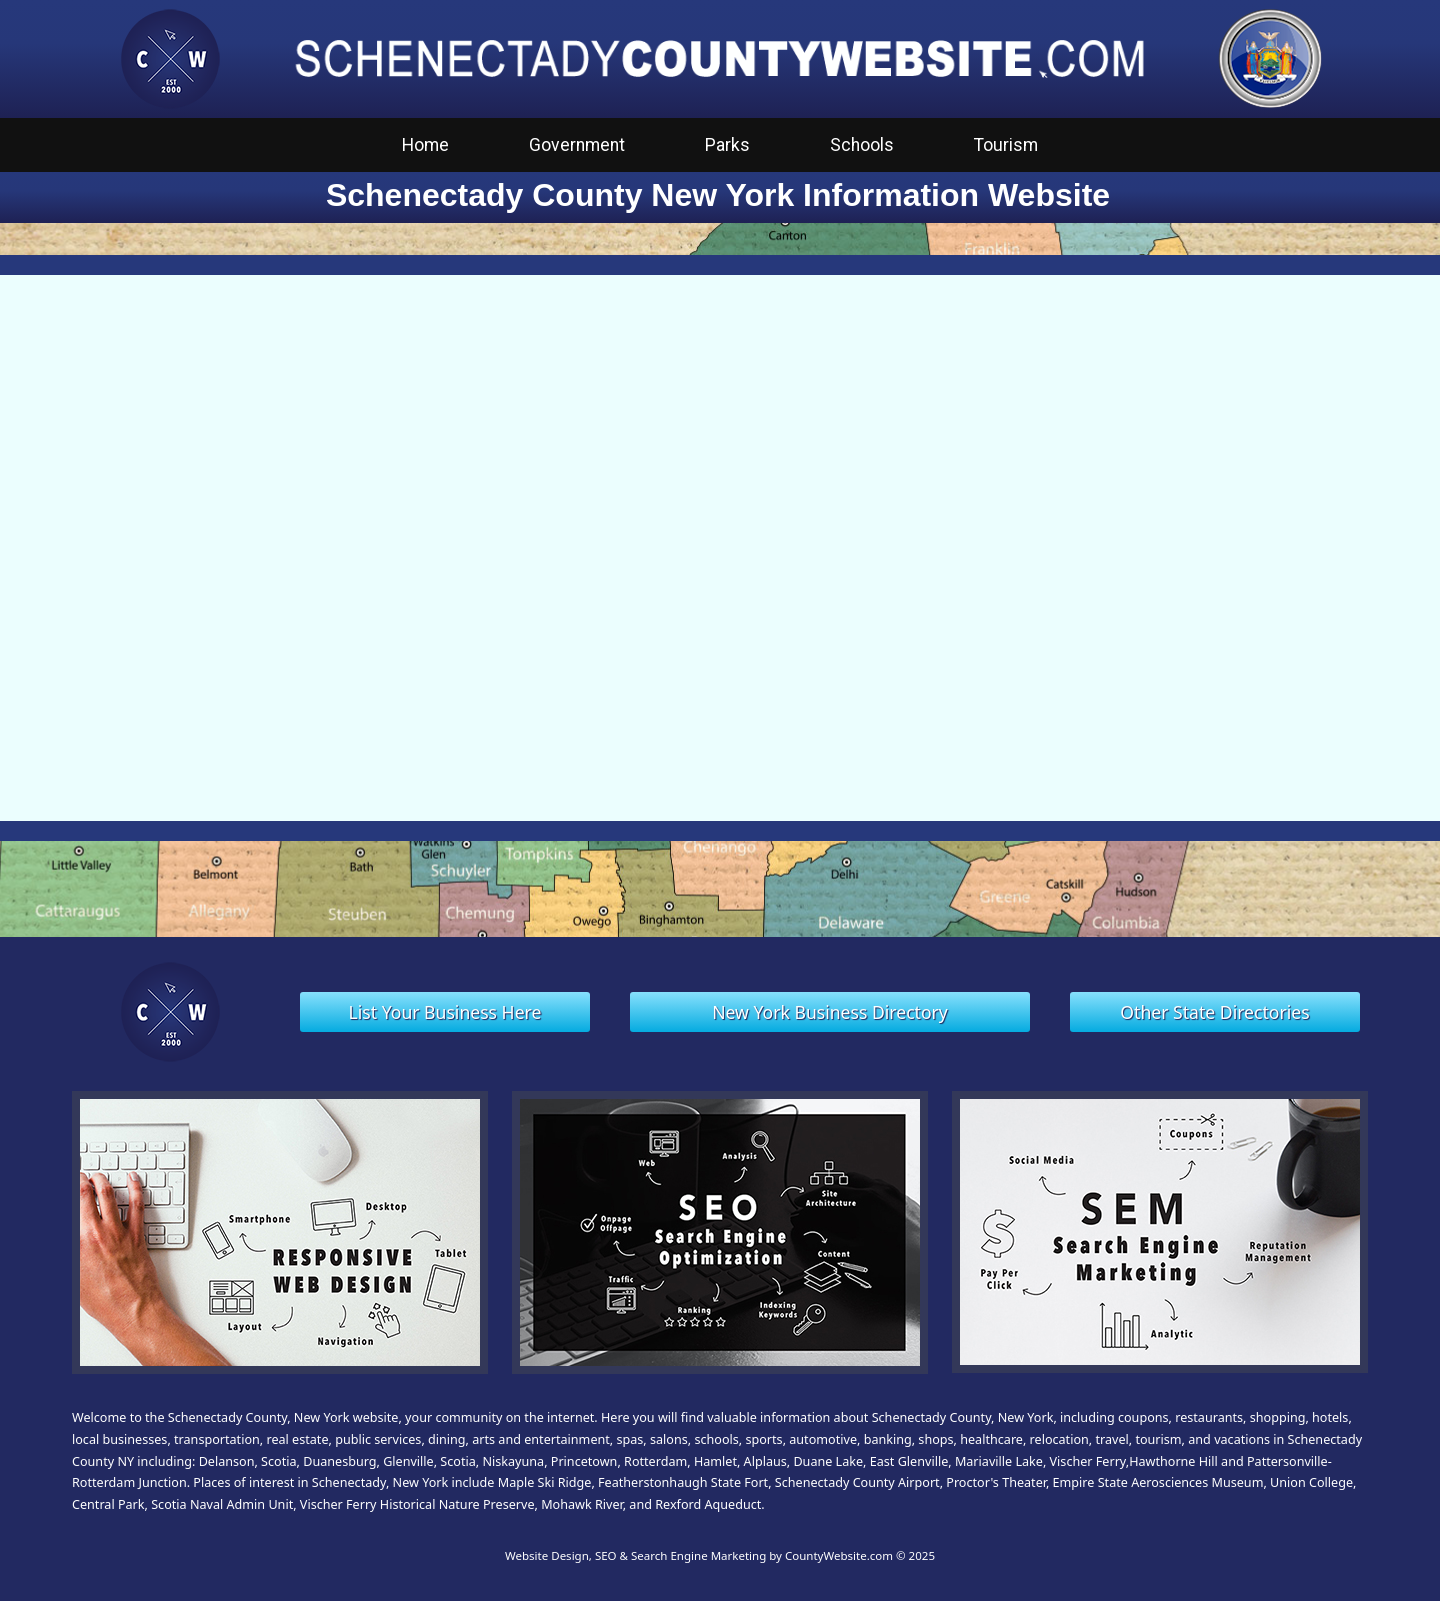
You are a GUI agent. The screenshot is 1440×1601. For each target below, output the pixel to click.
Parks (727, 145)
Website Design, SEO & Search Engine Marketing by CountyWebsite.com (699, 1555)
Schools (862, 145)
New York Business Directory (830, 1012)
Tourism (1006, 145)
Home (425, 145)
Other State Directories (1214, 1012)
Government (577, 145)
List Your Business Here (445, 1012)
